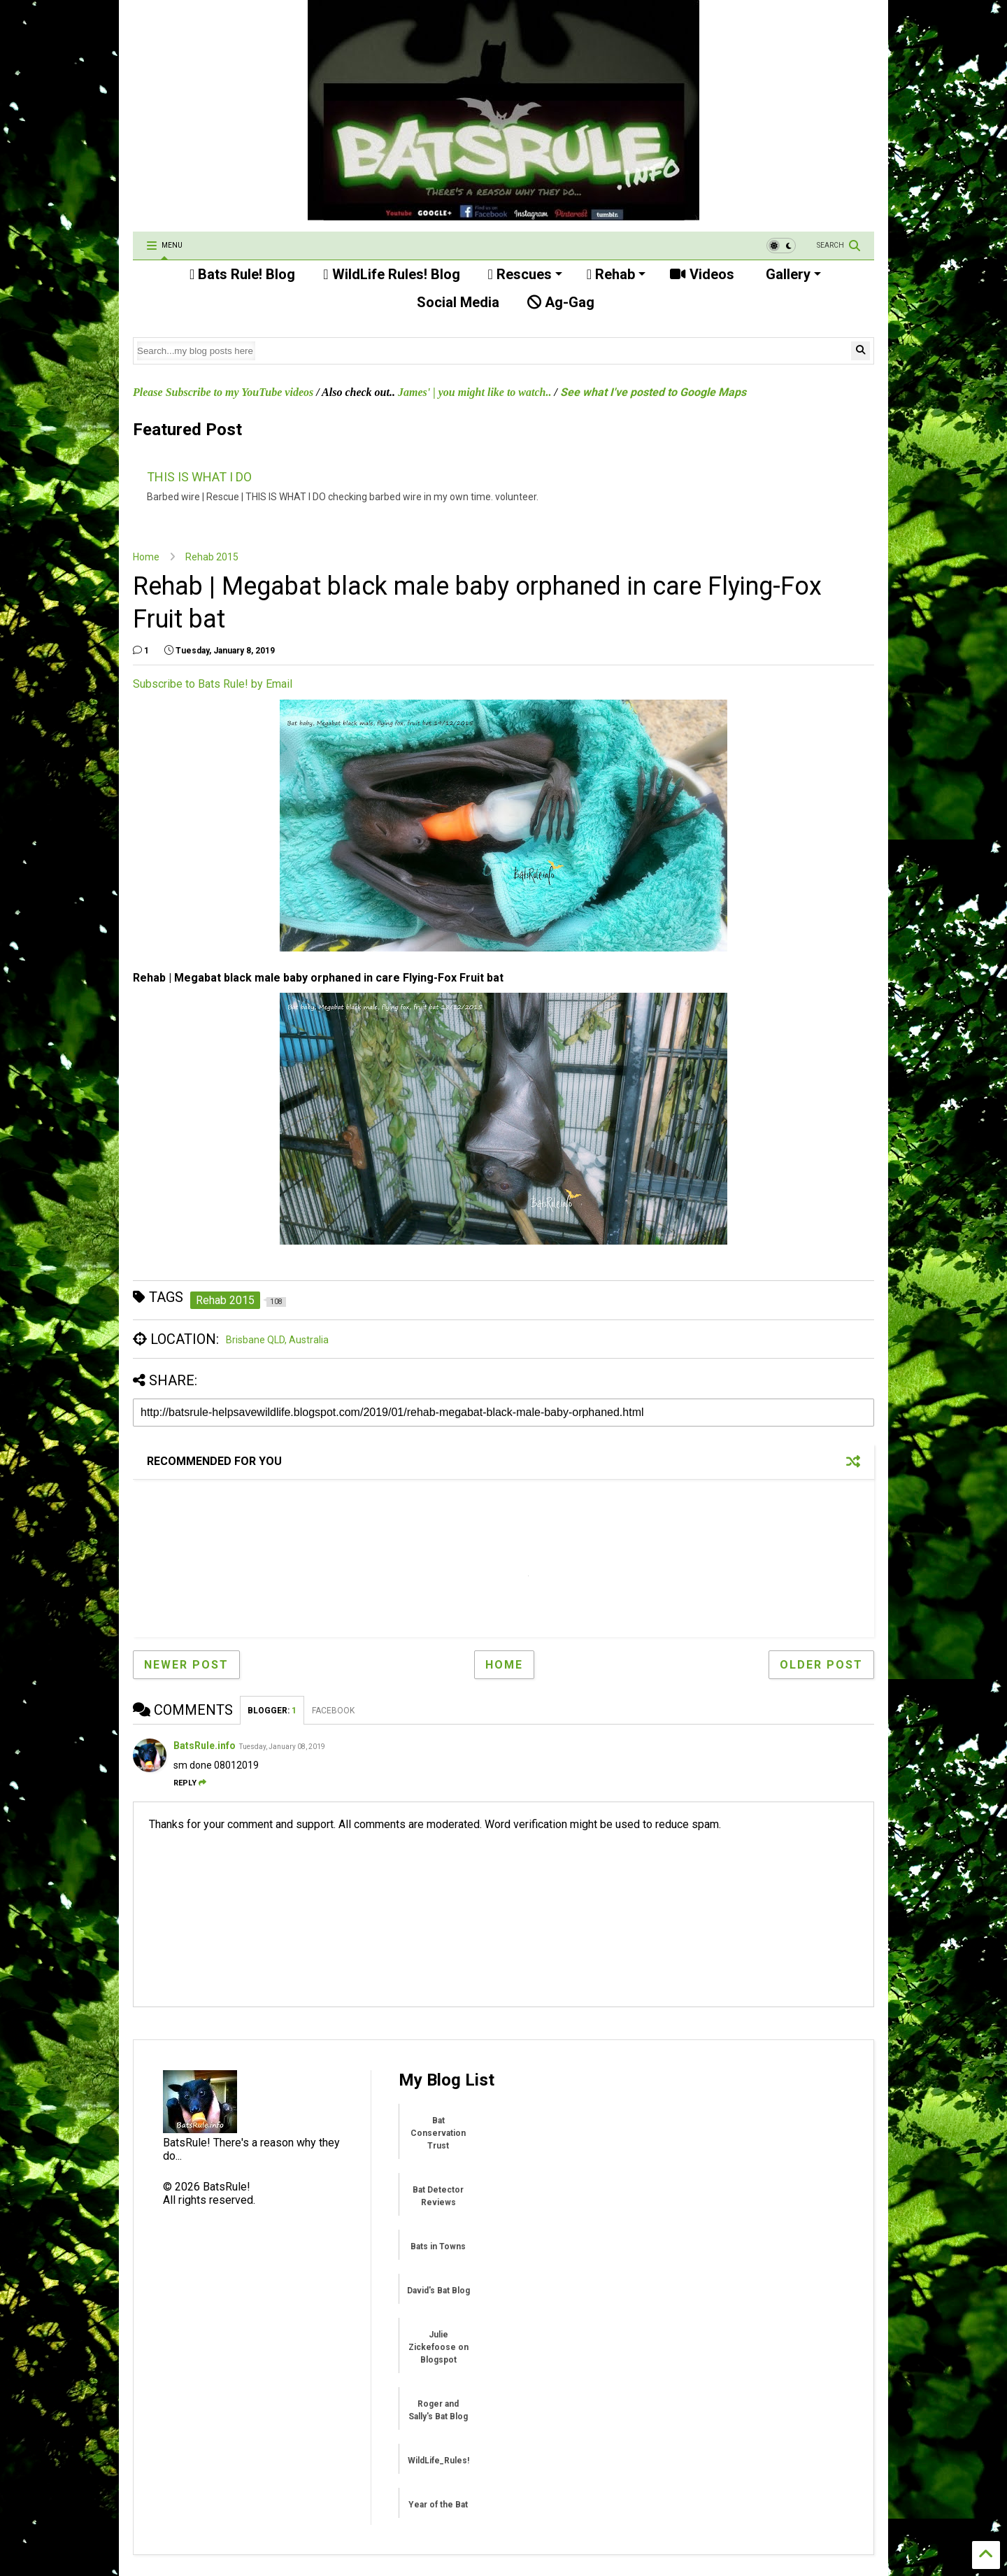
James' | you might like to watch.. (475, 392)
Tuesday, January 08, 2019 (282, 1746)
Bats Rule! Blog (242, 274)
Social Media (456, 302)
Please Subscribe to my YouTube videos (223, 392)
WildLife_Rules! (438, 2460)
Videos (702, 274)
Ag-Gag (560, 302)
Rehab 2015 (211, 556)
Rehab (616, 274)
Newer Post (186, 1664)
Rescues (525, 274)
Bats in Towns (438, 2246)
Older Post (821, 1664)
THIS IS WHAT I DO (199, 476)
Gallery (791, 274)
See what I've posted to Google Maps (653, 392)
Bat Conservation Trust (438, 2133)
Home (146, 556)
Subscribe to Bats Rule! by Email (212, 684)
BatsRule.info (204, 1745)
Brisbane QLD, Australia (277, 1339)
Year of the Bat (438, 2505)
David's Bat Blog (438, 2290)
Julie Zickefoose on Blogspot (438, 2347)
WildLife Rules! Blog (391, 274)
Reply (189, 1783)
